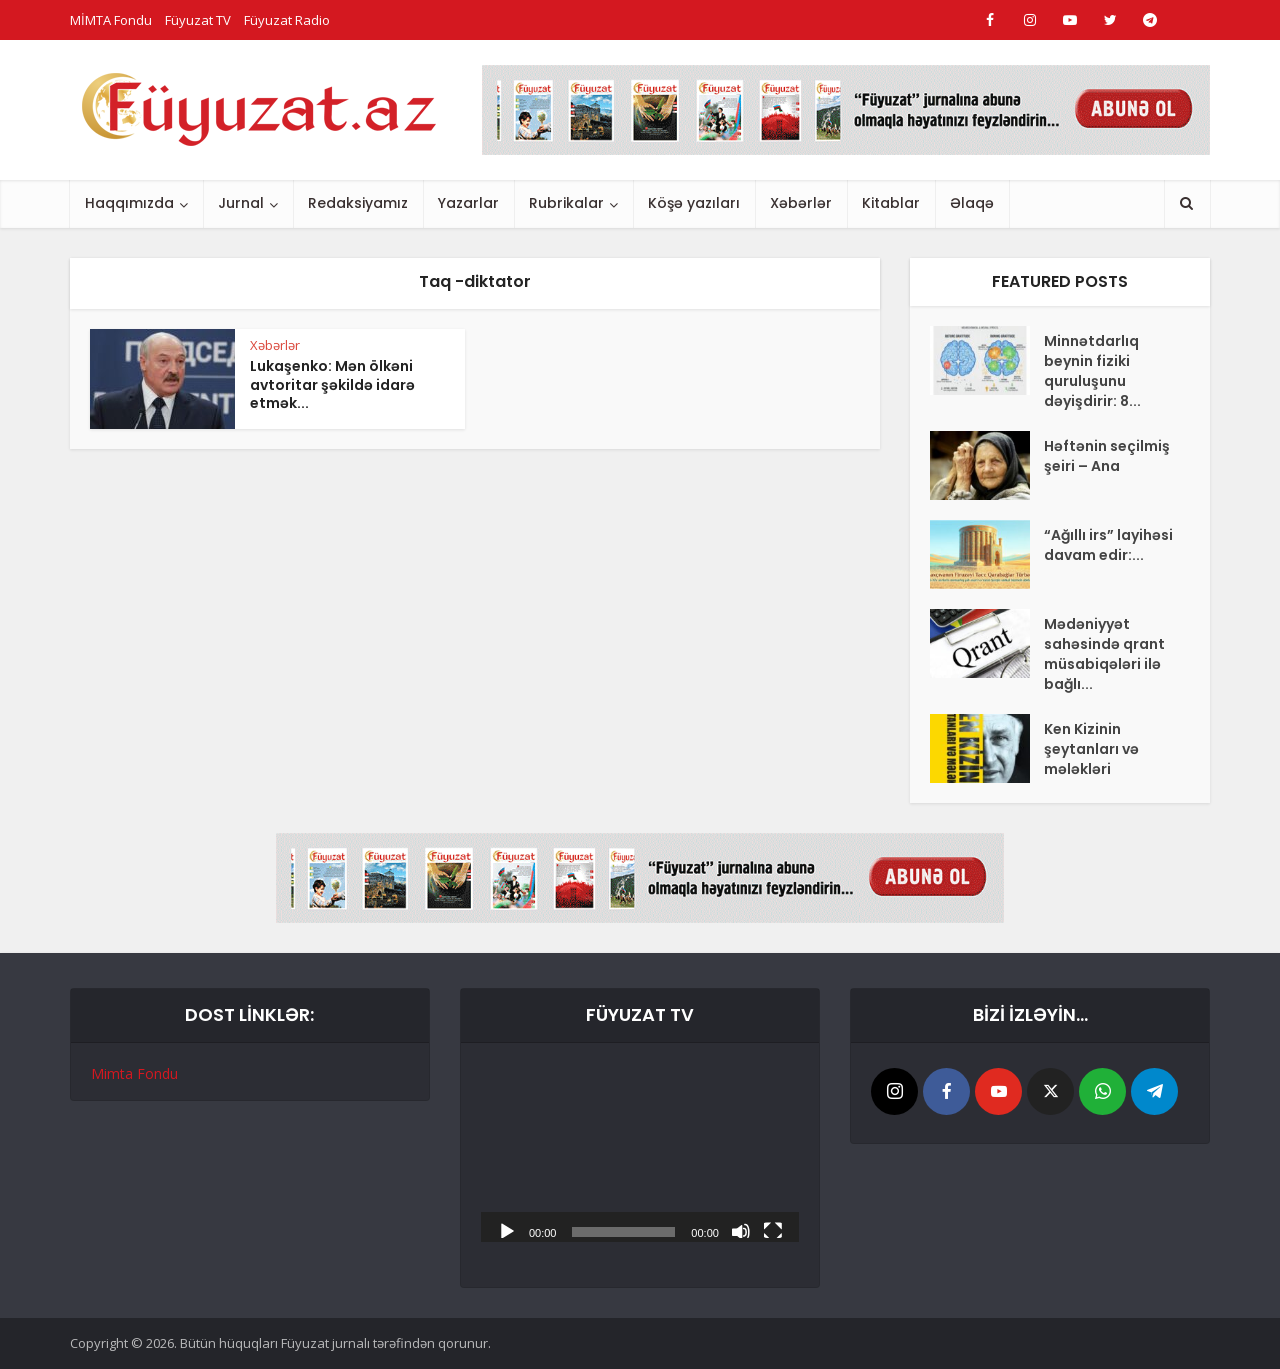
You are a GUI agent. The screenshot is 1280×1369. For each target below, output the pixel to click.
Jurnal (241, 203)
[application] (640, 1152)
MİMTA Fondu (111, 20)
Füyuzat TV (198, 20)
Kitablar (891, 203)
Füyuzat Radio (287, 20)
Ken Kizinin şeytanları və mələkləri (1091, 749)
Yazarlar (468, 203)
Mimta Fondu (134, 1073)
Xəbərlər (801, 203)
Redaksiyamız (358, 203)
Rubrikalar (566, 203)
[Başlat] (507, 1230)
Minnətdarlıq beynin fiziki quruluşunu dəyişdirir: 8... (1092, 371)
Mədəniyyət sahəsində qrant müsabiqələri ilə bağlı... (1104, 654)
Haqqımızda (129, 203)
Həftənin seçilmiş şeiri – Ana (1107, 456)
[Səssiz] (741, 1230)
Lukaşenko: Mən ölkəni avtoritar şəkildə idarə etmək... (332, 385)
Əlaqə (972, 203)
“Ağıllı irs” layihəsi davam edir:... (1108, 545)
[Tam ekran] (773, 1230)
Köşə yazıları (694, 203)
